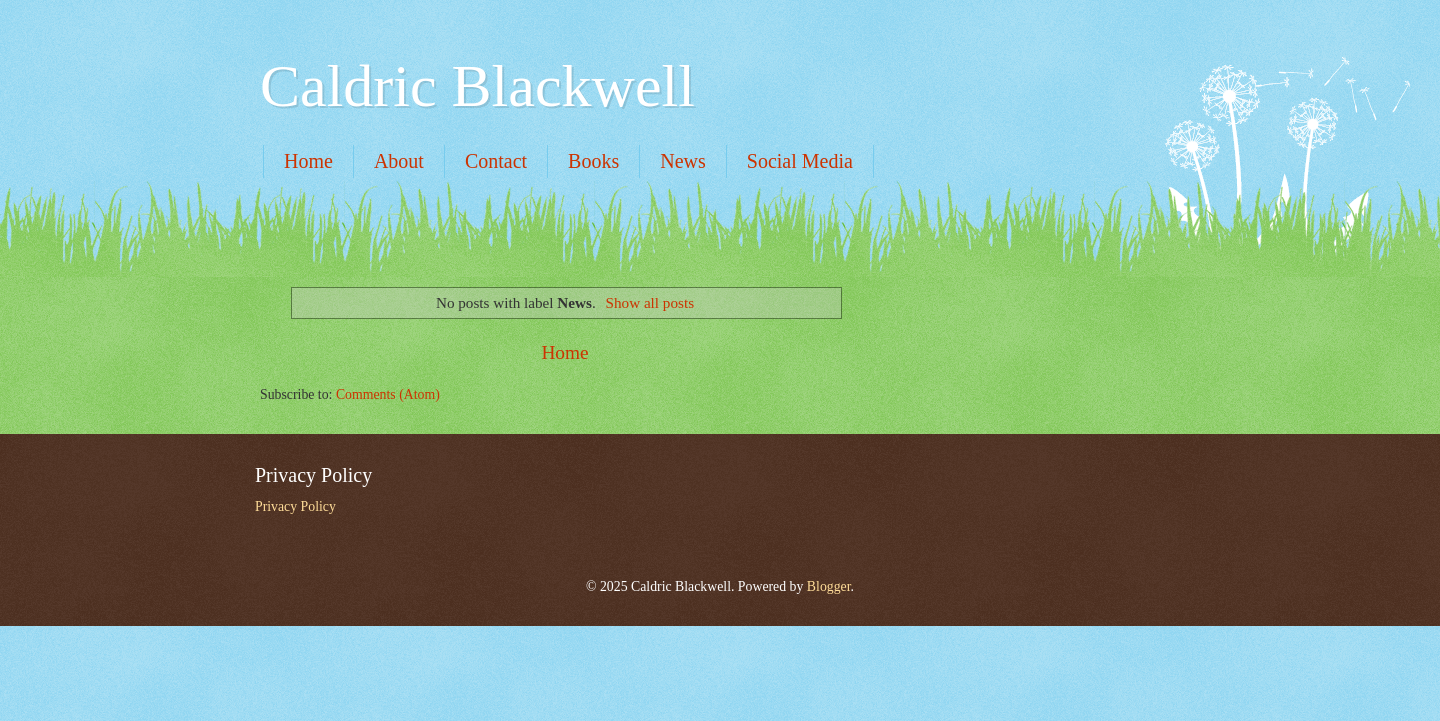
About (399, 161)
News (683, 161)
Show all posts (650, 302)
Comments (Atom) (388, 394)
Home (308, 161)
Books (593, 161)
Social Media (800, 161)
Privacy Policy (295, 506)
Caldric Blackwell (477, 86)
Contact (496, 161)
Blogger (829, 586)
